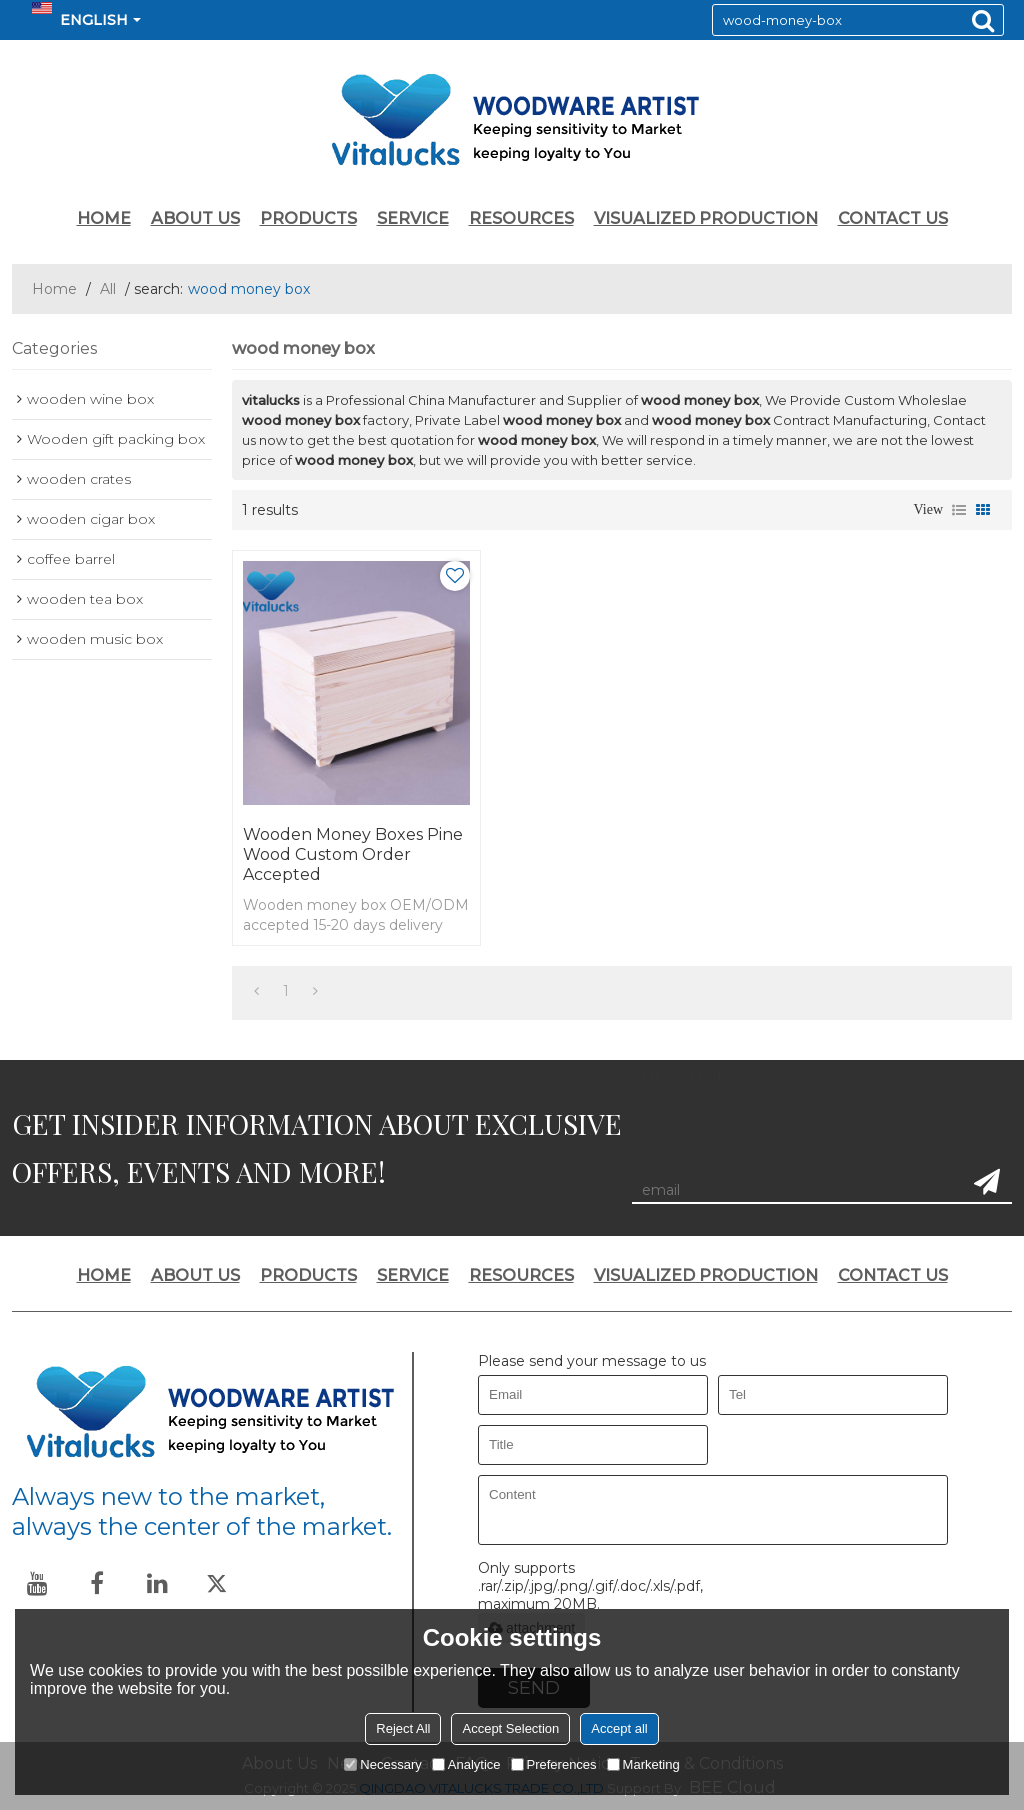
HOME (104, 218)
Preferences (554, 1764)
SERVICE (413, 218)
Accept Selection (510, 1728)
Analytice (466, 1764)
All (108, 289)
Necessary (382, 1764)
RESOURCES (521, 218)
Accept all (619, 1728)
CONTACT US (893, 218)
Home (54, 289)
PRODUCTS (308, 218)
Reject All (403, 1728)
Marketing (643, 1764)
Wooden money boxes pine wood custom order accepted (353, 854)
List (959, 510)
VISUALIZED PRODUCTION (706, 218)
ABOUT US (195, 218)
